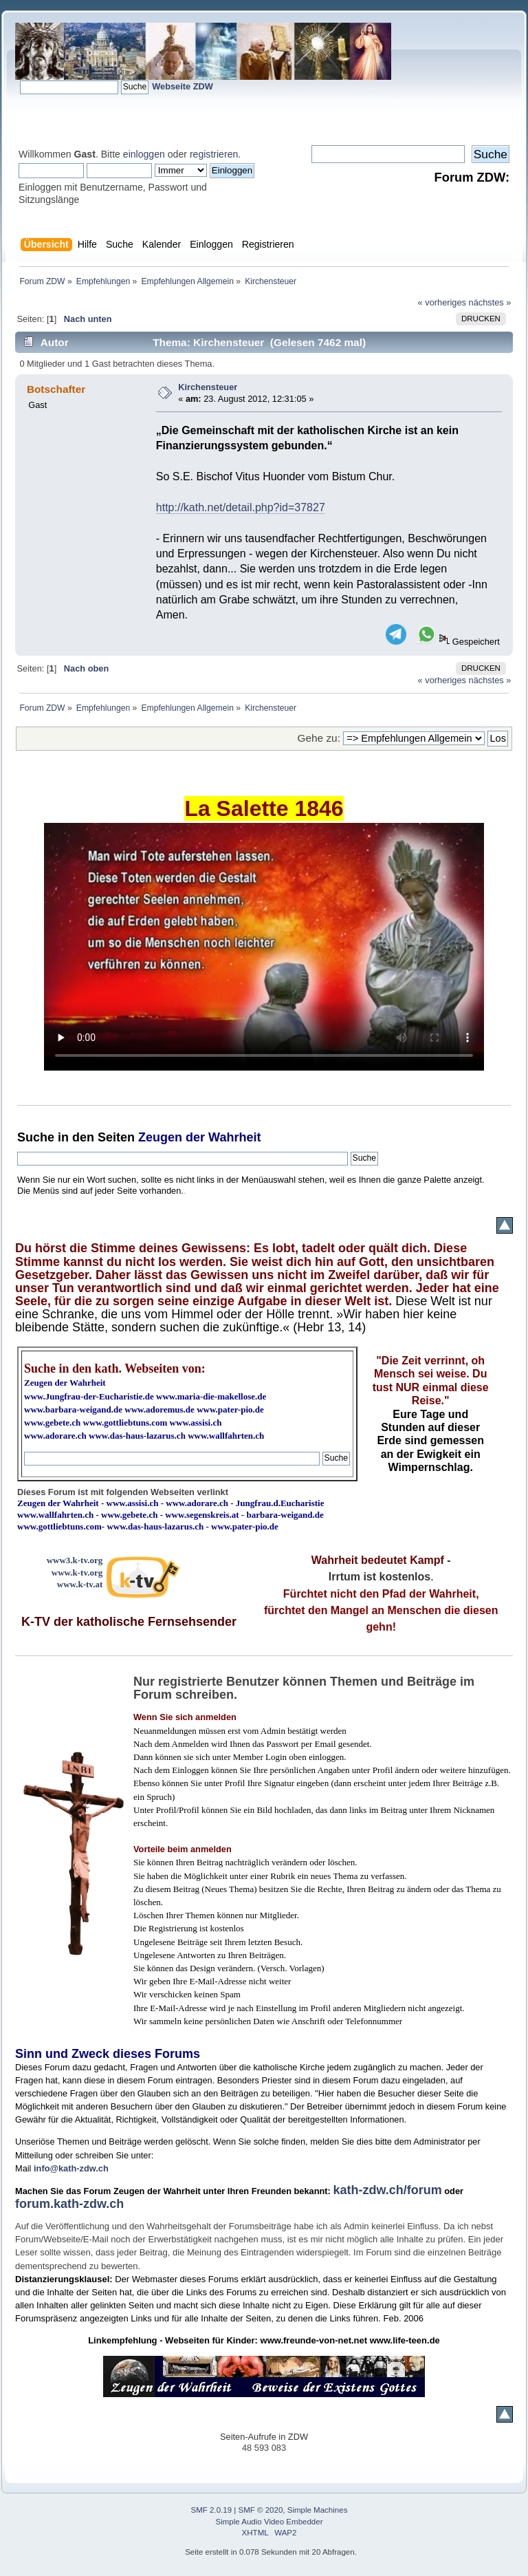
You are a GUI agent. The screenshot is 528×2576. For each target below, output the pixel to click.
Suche (35, 1137)
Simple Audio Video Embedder (269, 2522)
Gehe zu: (319, 738)
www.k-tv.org (77, 1572)
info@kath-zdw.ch (71, 2168)
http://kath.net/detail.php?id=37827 (240, 507)
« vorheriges (442, 302)
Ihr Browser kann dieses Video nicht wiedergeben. (264, 947)
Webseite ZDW (182, 86)
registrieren (214, 154)
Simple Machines (317, 2510)
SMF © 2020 (261, 2510)
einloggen (144, 154)
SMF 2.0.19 (211, 2510)
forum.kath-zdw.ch (69, 2204)
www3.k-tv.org (75, 1560)
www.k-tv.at (79, 1584)
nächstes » (490, 302)
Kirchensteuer (207, 387)
